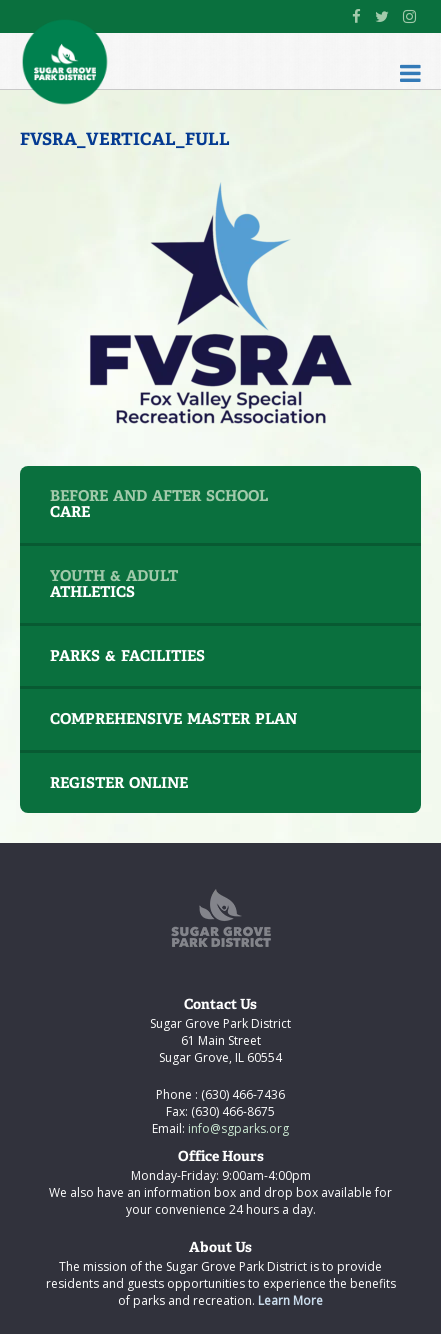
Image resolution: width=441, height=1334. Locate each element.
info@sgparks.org (237, 1128)
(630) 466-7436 (241, 1094)
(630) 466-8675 (231, 1111)
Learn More (290, 1300)
